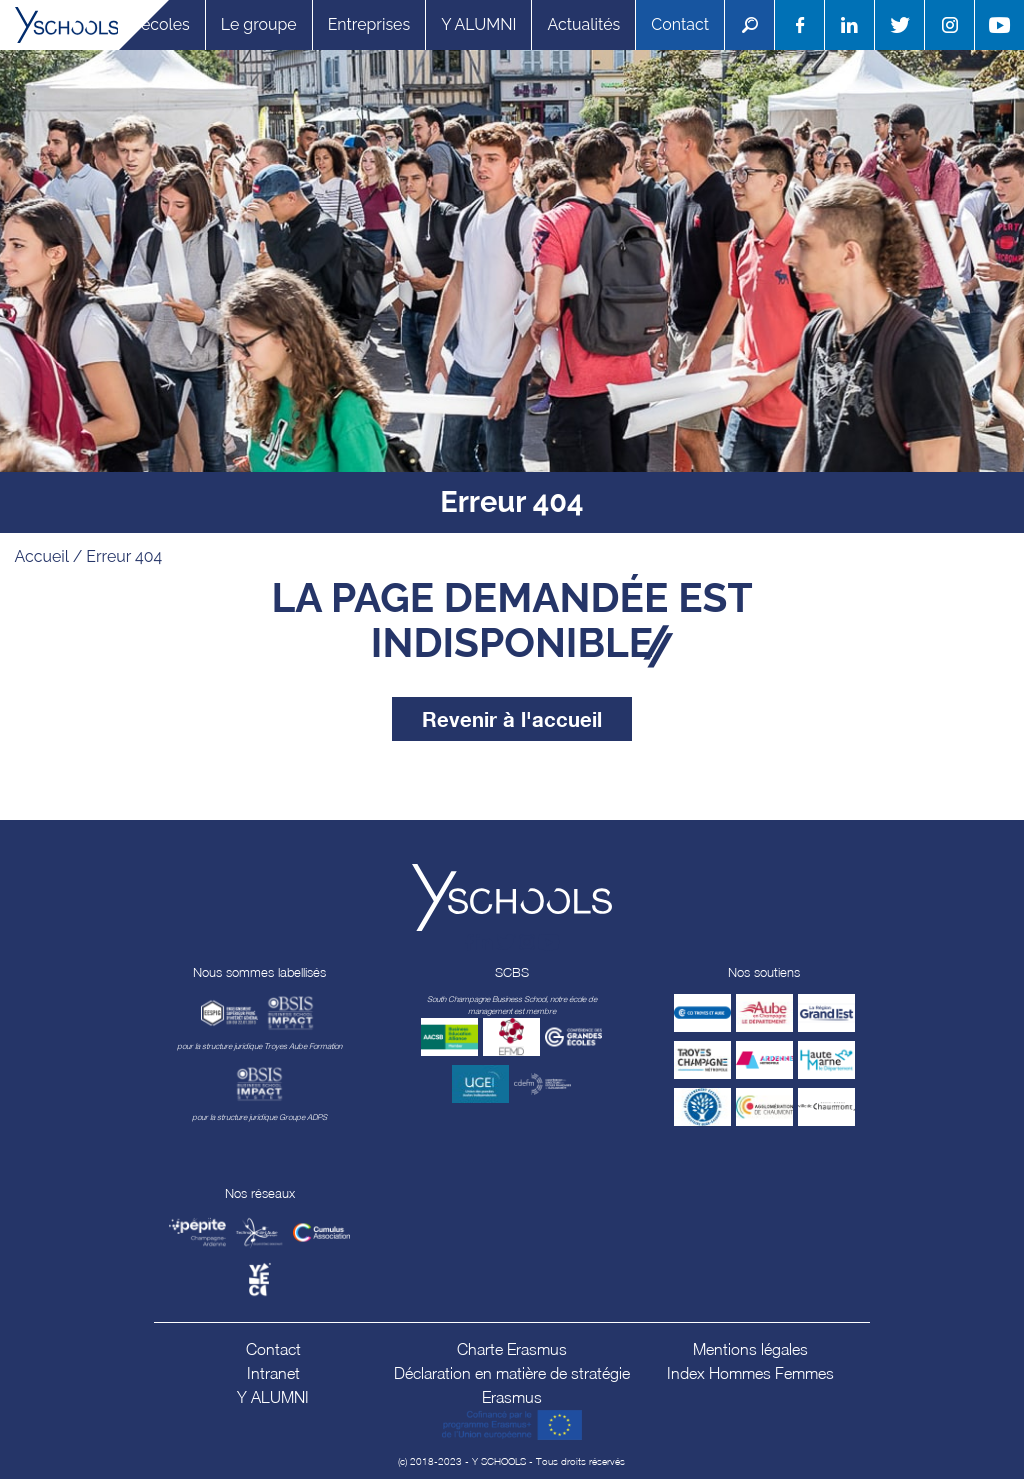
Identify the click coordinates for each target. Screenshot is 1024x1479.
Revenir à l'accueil (512, 719)
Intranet (273, 1373)
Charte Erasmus (512, 1349)
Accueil (42, 556)
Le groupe (259, 24)
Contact (680, 24)
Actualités (583, 24)
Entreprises (369, 24)
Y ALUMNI (478, 24)
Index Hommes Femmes (750, 1373)
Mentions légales (750, 1349)
